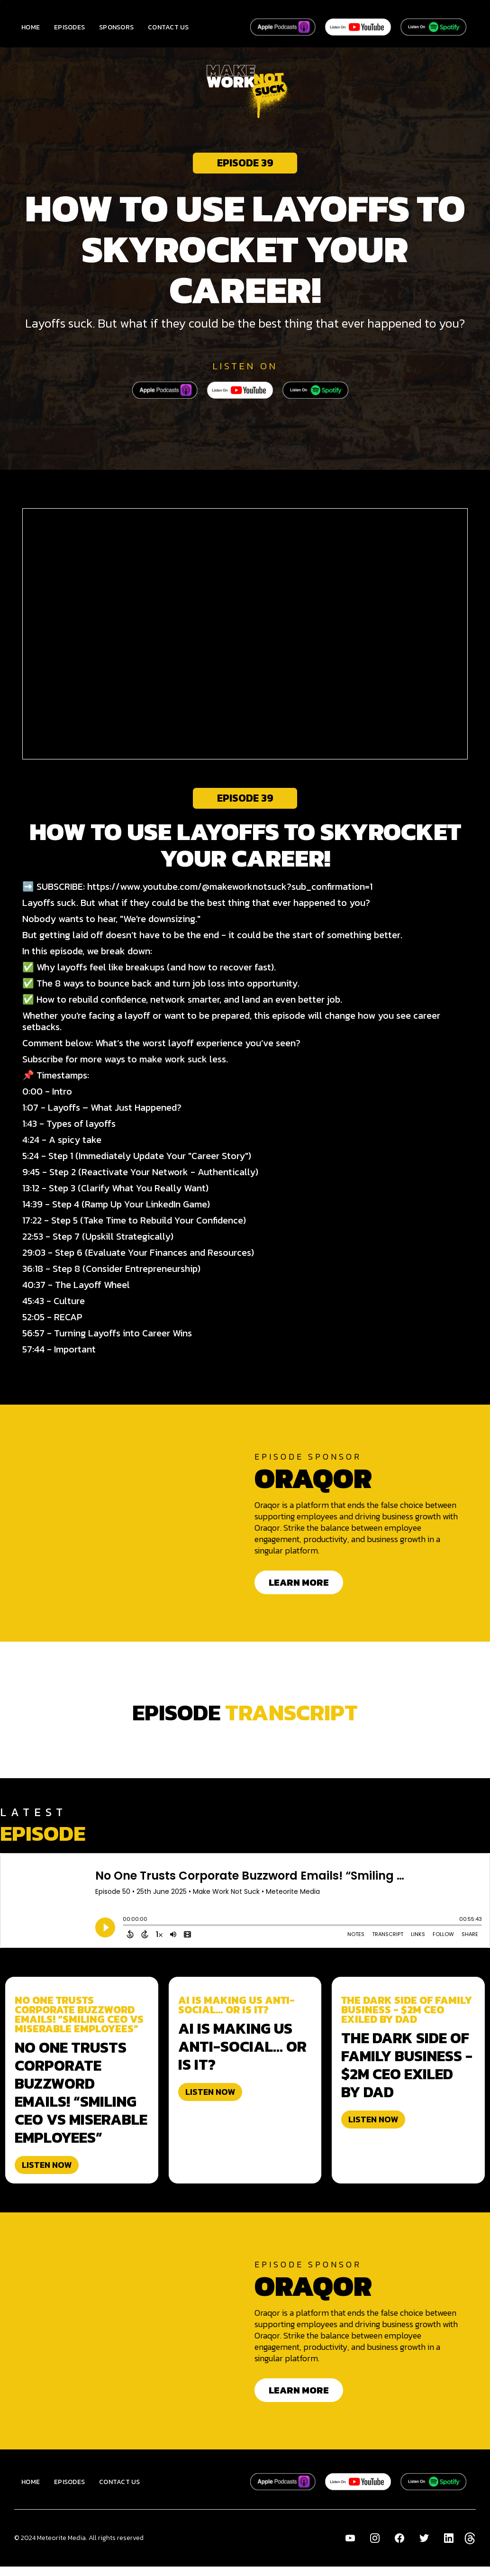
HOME (30, 27)
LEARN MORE (299, 1582)
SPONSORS (116, 27)
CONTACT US (168, 27)
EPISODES (69, 27)
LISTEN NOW (47, 2164)
